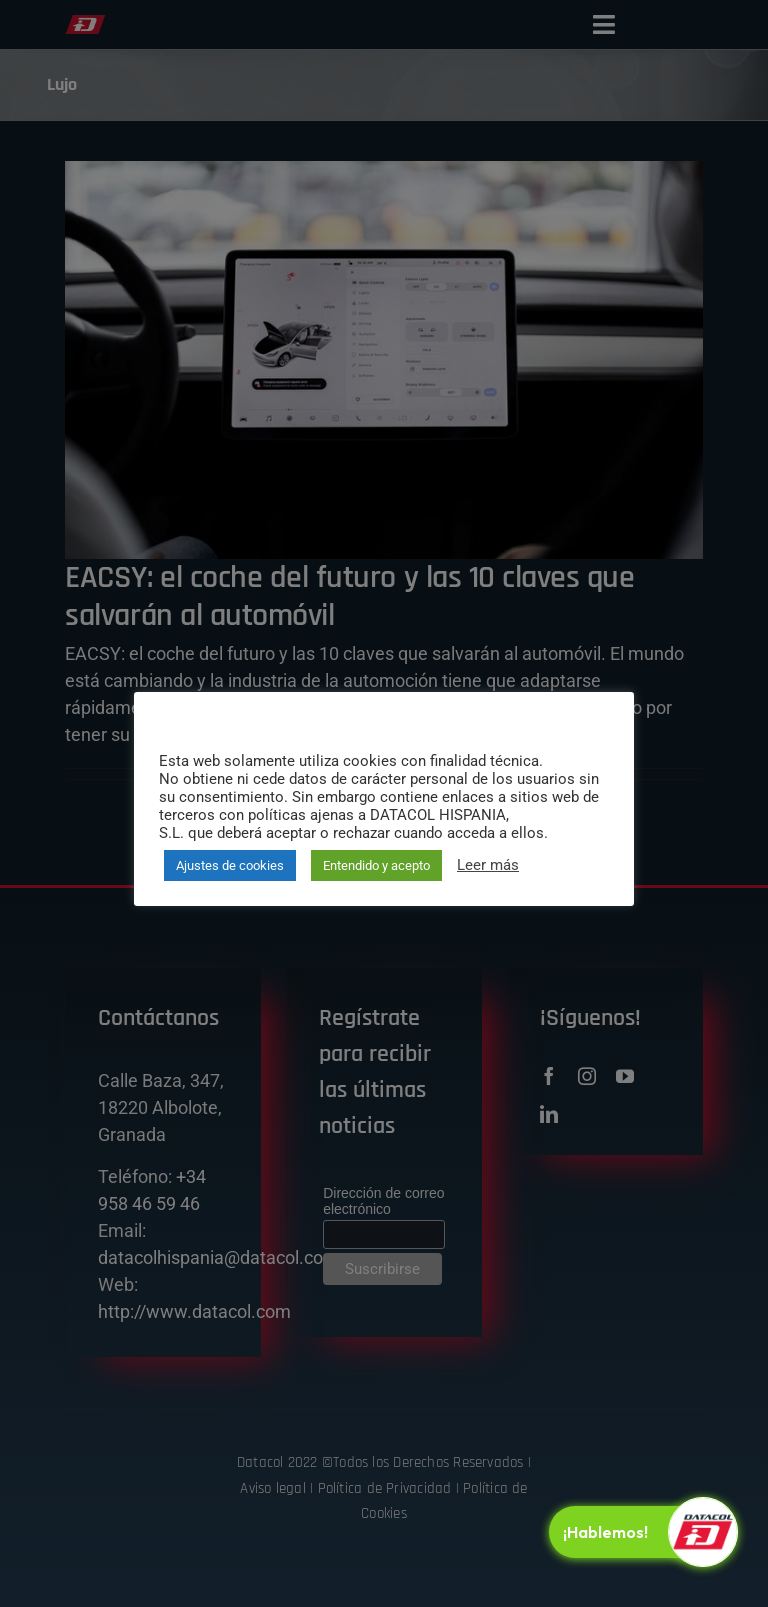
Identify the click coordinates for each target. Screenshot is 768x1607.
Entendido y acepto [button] (376, 865)
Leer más (488, 865)
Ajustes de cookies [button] (230, 865)
